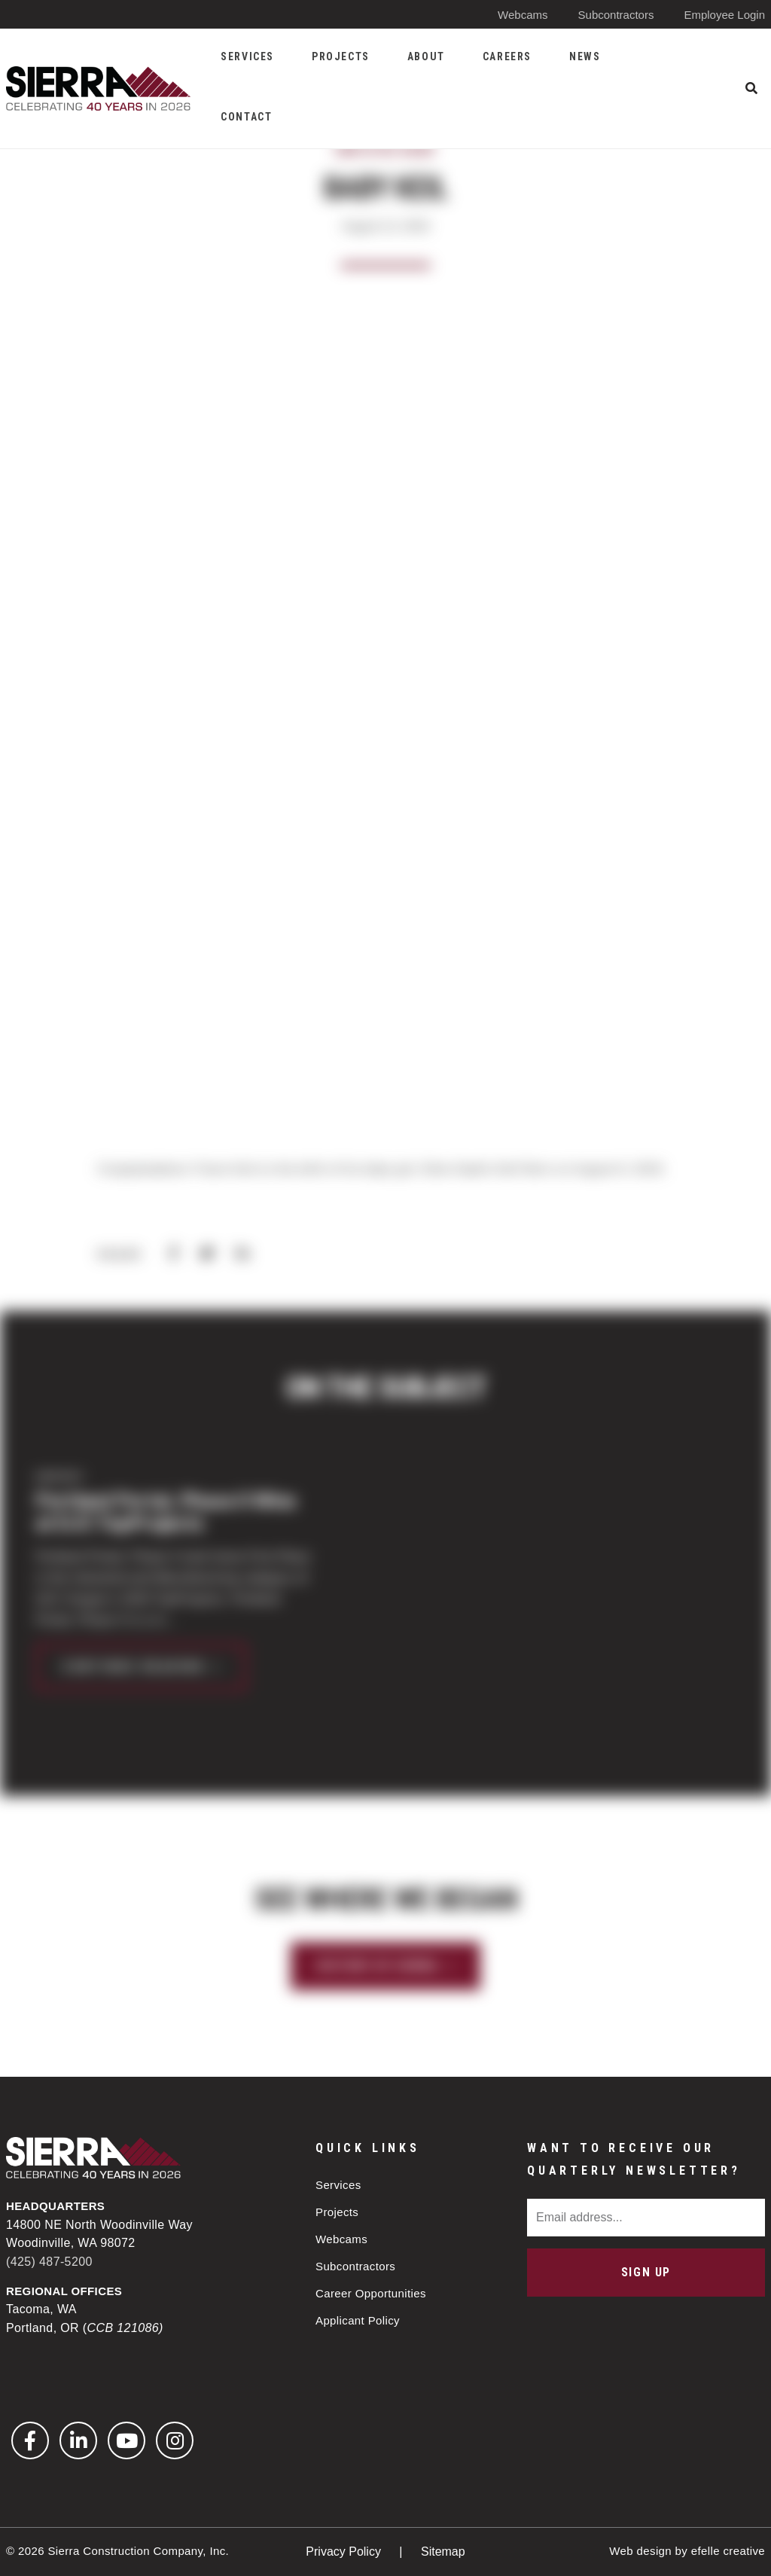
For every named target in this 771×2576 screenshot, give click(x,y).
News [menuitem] (584, 56)
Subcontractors (616, 14)
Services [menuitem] (247, 56)
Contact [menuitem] (246, 117)
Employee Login (724, 14)
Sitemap (443, 2551)
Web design (640, 2550)
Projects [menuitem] (341, 56)
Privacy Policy (345, 2551)
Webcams (522, 14)
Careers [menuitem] (507, 56)
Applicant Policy (357, 2320)
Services (338, 2184)
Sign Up (646, 2272)
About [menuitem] (426, 56)
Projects (336, 2212)
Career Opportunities (370, 2293)
